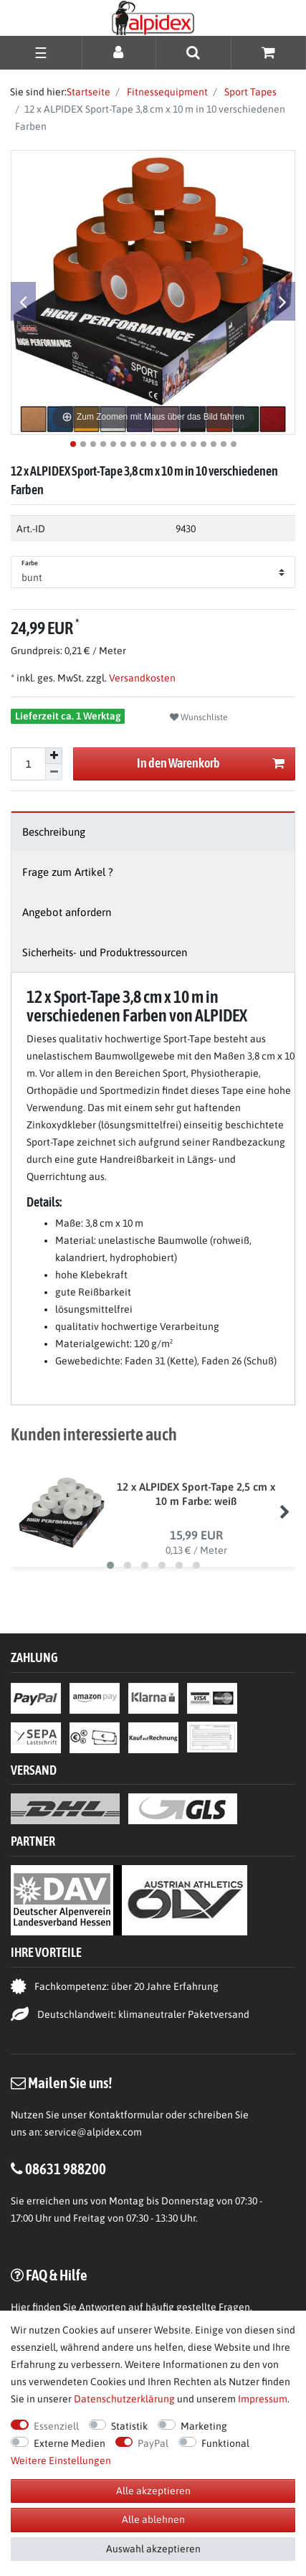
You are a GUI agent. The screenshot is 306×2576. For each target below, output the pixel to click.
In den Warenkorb (211, 763)
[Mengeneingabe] (28, 763)
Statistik (129, 2426)
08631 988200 (65, 2168)
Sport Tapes (249, 92)
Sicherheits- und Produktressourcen (104, 952)
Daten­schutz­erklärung (124, 2399)
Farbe (30, 563)
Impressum (262, 2399)
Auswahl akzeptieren (153, 2548)
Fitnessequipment (166, 92)
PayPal (153, 2443)
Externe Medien (69, 2443)
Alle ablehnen (153, 2519)
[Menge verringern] (53, 772)
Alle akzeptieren (153, 2490)
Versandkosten (141, 678)
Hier (20, 2307)
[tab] (153, 831)
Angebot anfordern (66, 912)
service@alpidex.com (93, 2132)
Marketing (204, 2426)
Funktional (225, 2443)
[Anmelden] (119, 52)
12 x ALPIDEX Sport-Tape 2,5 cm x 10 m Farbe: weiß (196, 1494)
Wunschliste (199, 717)
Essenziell (56, 2426)
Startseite (88, 92)
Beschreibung (53, 832)
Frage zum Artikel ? (67, 872)
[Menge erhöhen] (53, 756)
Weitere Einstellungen (61, 2460)
